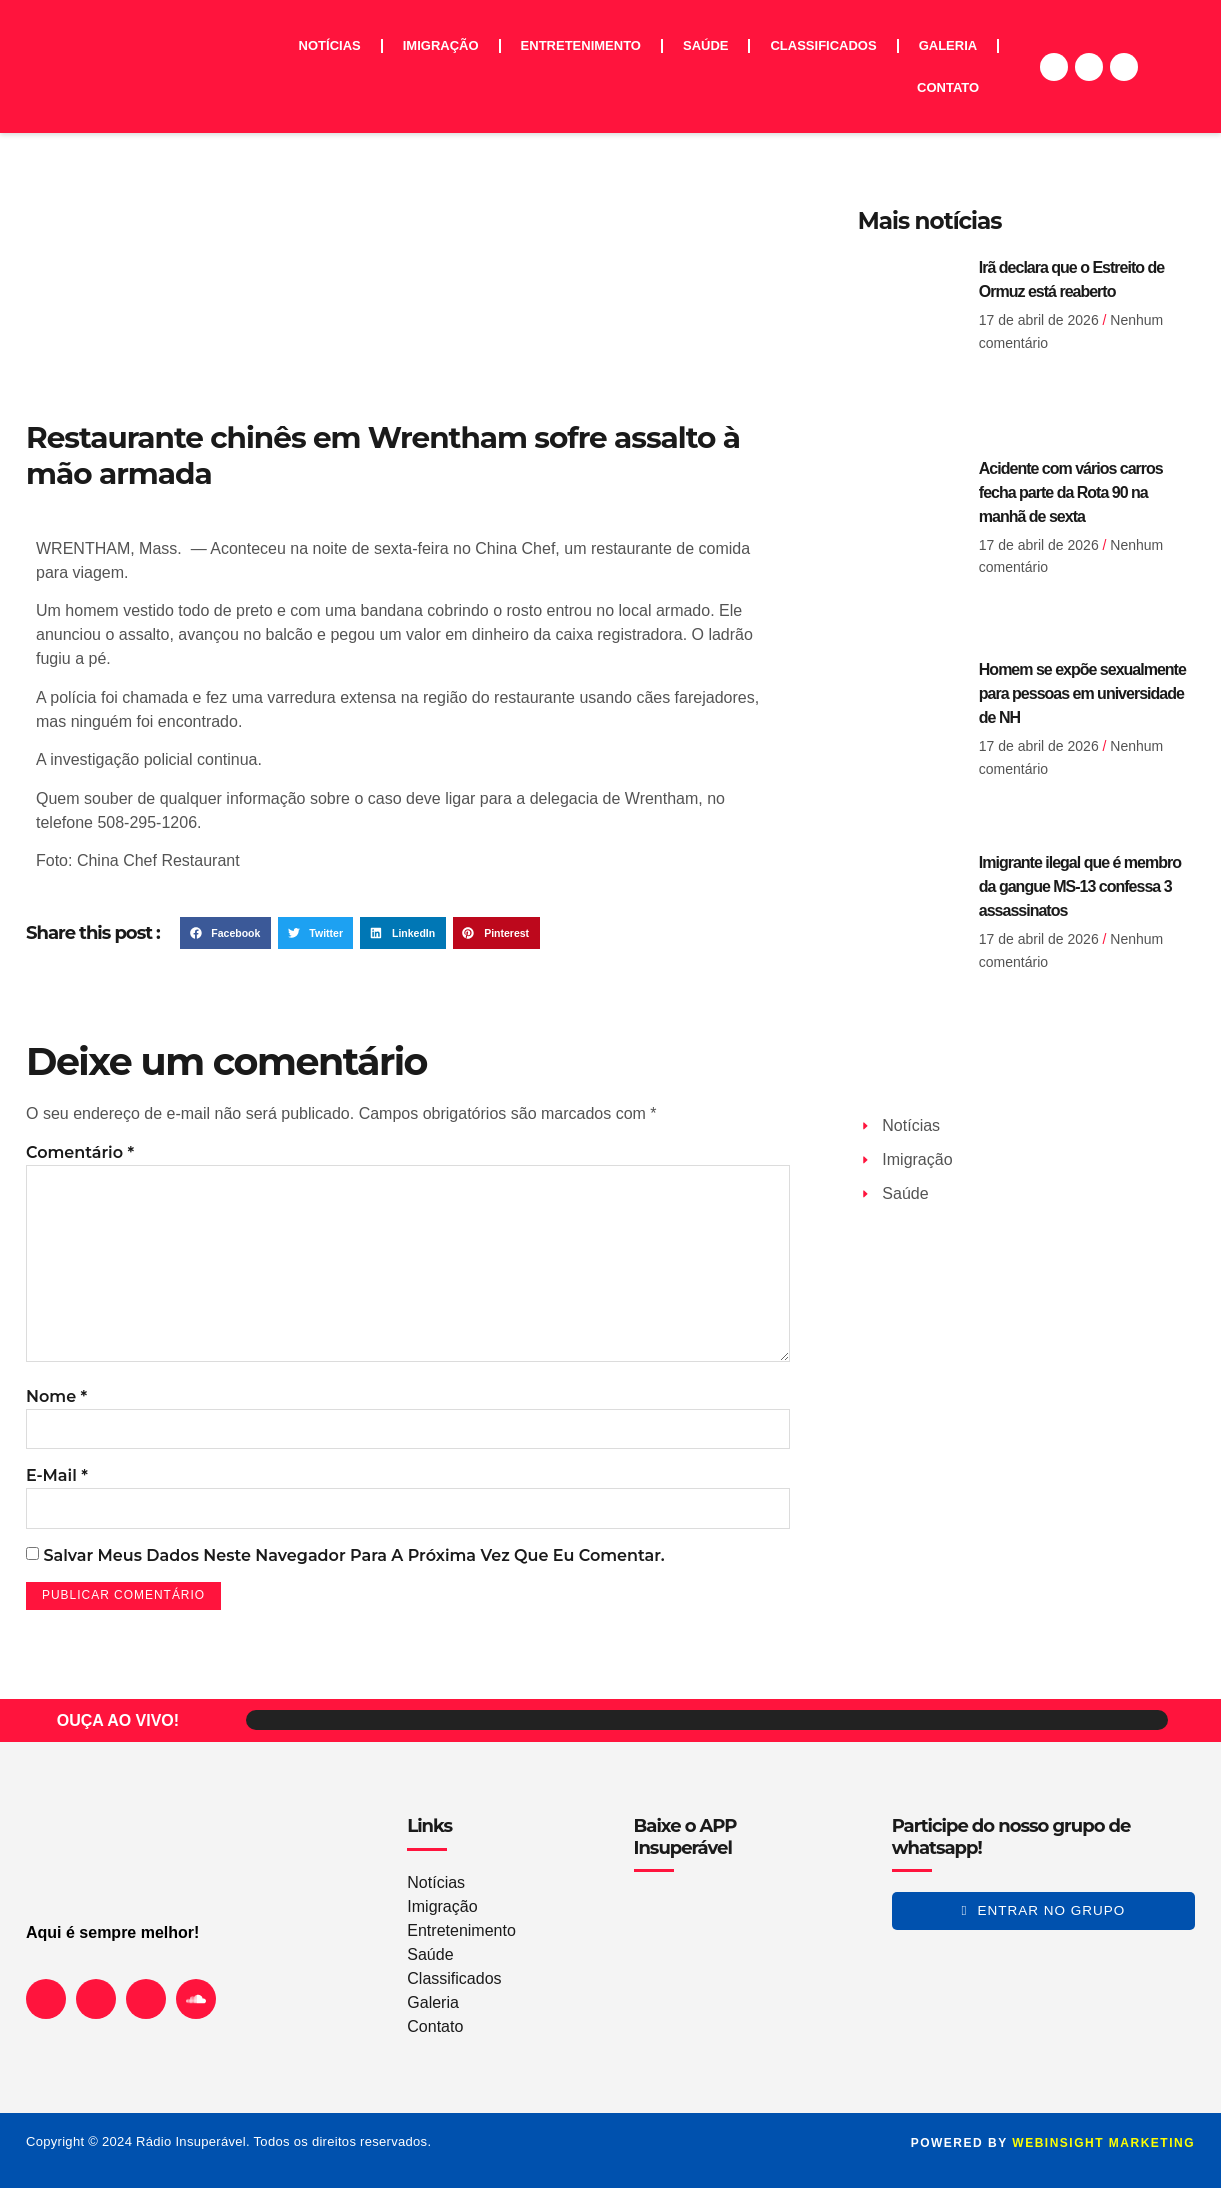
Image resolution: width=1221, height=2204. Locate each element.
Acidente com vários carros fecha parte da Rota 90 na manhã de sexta (1071, 492)
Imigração (441, 45)
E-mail (57, 1489)
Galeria (948, 45)
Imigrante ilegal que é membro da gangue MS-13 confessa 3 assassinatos (1080, 886)
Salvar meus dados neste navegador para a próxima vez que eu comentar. (353, 1570)
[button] (225, 933)
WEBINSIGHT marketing (1103, 2159)
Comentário (80, 1152)
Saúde (706, 45)
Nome (56, 1408)
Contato (948, 87)
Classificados (823, 45)
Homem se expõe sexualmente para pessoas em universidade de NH (1082, 693)
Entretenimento (581, 45)
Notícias (330, 45)
